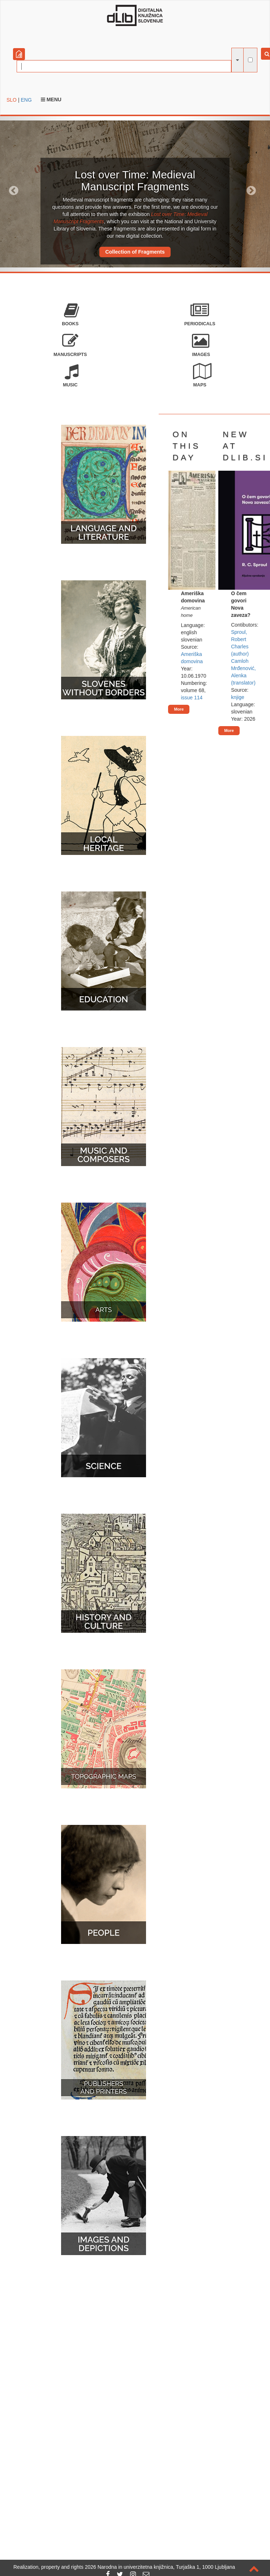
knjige (237, 697)
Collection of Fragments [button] (135, 252)
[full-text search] (250, 60)
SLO (12, 100)
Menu (51, 99)
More (179, 709)
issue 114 (191, 697)
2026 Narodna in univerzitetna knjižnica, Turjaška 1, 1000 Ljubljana (160, 2567)
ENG (26, 100)
